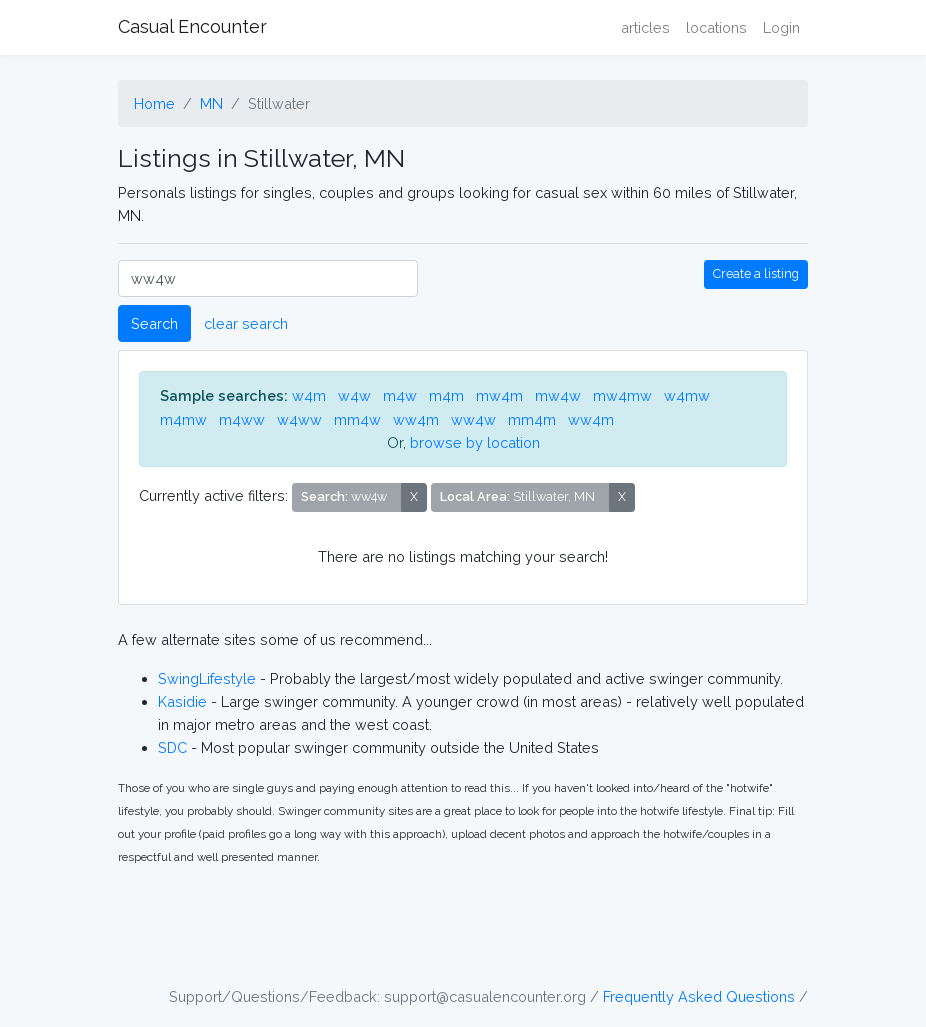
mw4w (558, 395)
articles (645, 27)
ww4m (416, 419)
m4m (446, 395)
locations (716, 27)
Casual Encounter (192, 26)
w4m (309, 395)
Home (154, 103)
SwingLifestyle (207, 678)
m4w (400, 395)
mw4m (499, 395)
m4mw (183, 419)
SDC (172, 747)
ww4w (473, 419)
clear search (246, 323)
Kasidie (182, 701)
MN (211, 103)
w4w (354, 395)
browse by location (475, 442)
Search (154, 323)
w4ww (299, 419)
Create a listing (756, 273)
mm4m (532, 419)
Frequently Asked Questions (699, 996)
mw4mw (622, 395)
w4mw (687, 395)
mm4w (357, 419)
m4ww (242, 419)
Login (781, 27)
